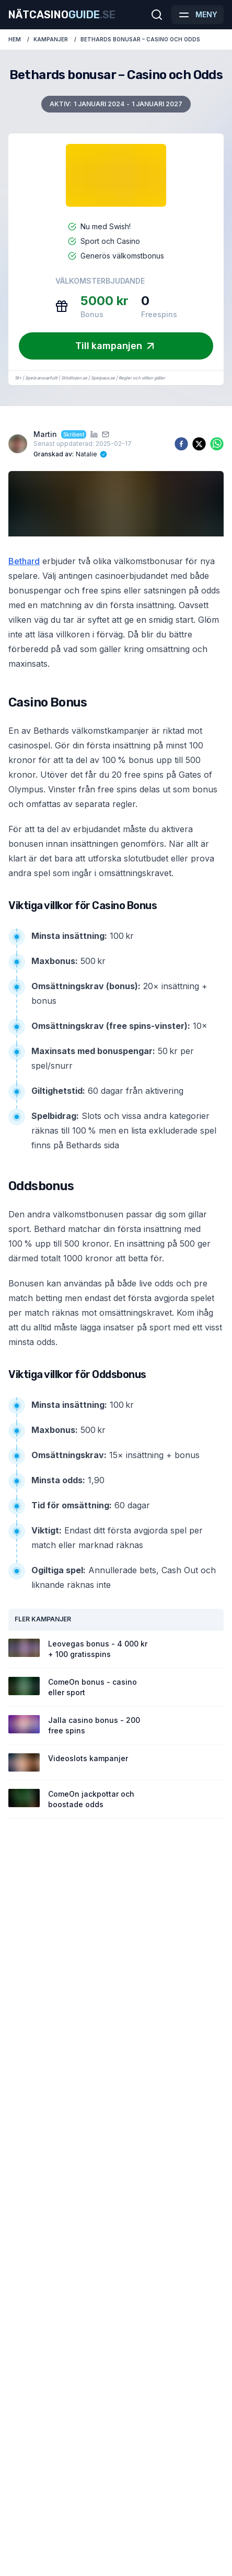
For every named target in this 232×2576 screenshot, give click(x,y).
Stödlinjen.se (74, 377)
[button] (180, 14)
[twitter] (199, 444)
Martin (45, 434)
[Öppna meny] (197, 14)
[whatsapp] (217, 444)
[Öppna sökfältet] (156, 14)
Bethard (24, 561)
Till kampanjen (116, 346)
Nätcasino (61, 14)
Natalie (86, 454)
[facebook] (181, 444)
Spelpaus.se (103, 377)
